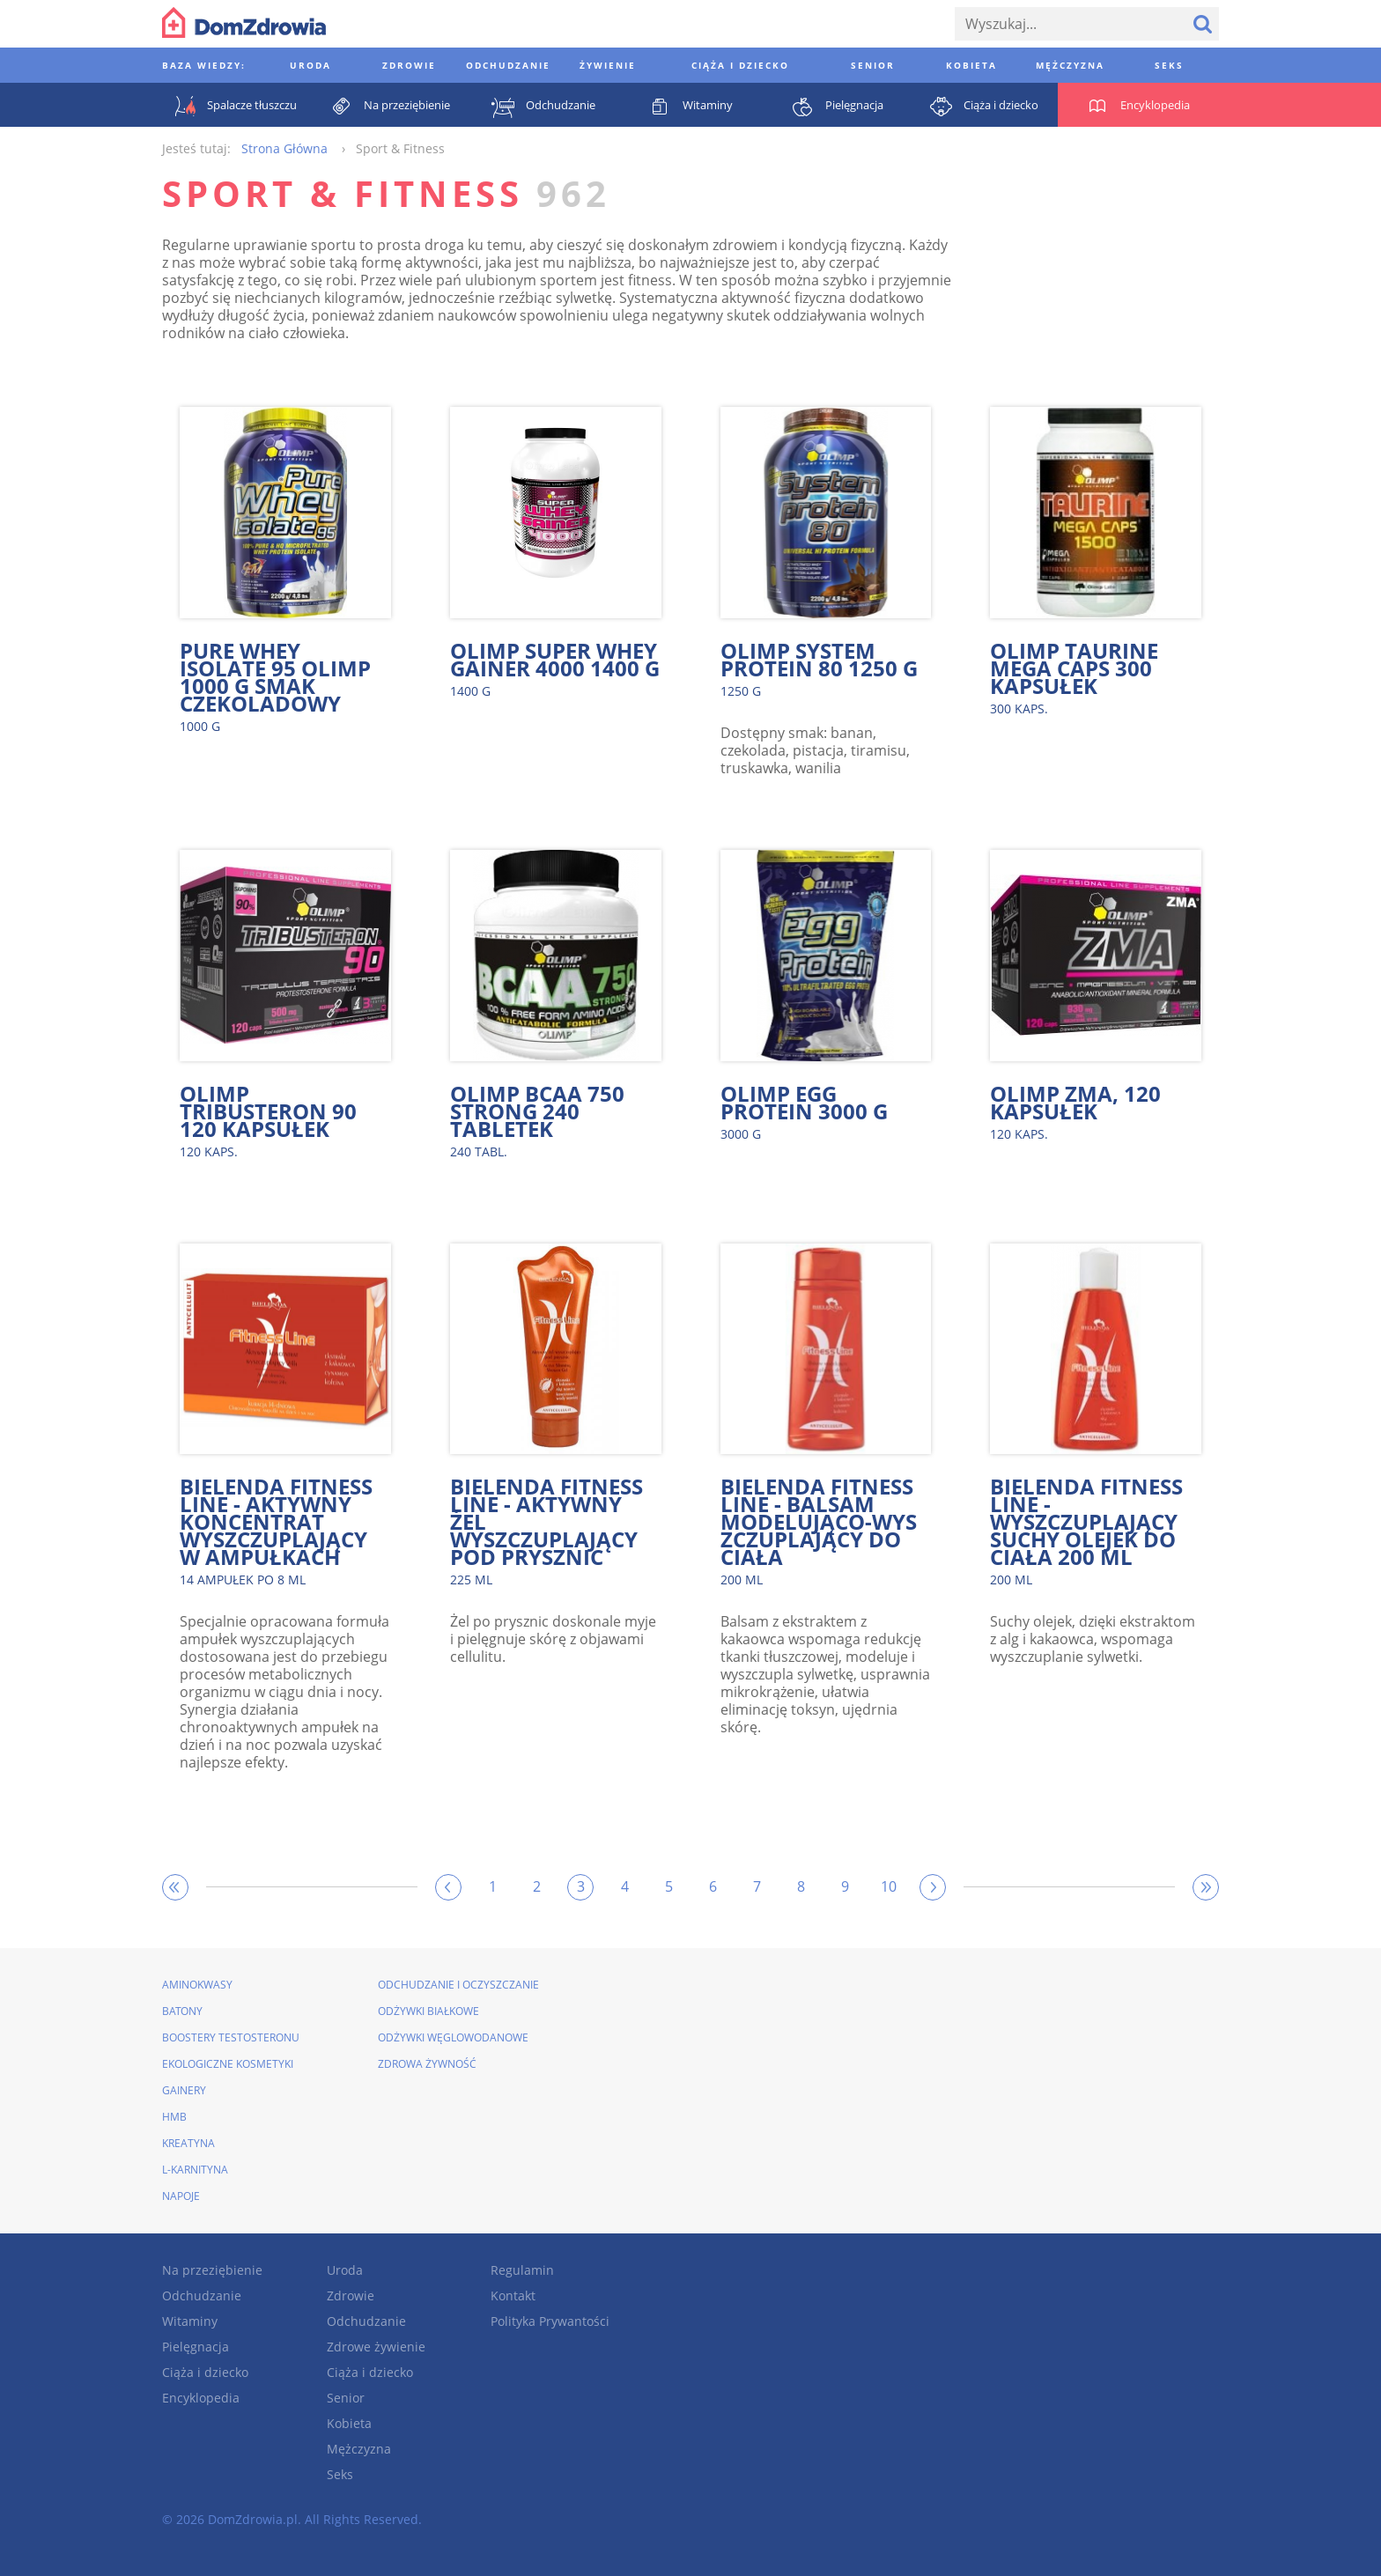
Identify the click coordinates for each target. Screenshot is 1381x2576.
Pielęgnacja (195, 2346)
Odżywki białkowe (428, 2011)
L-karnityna (195, 2169)
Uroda (345, 2270)
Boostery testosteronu (230, 2037)
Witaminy (190, 2321)
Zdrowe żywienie (376, 2346)
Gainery (184, 2090)
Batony (182, 2011)
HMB (174, 2116)
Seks (340, 2474)
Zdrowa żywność (427, 2063)
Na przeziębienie (212, 2270)
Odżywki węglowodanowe (453, 2037)
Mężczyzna (359, 2448)
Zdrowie (350, 2295)
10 (889, 1886)
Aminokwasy (197, 1984)
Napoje (181, 2195)
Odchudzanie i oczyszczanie (458, 1984)
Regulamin (522, 2270)
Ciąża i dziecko (205, 2372)
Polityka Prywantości (550, 2321)
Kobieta (349, 2423)
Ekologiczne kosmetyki (227, 2063)
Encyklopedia (201, 2397)
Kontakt (513, 2295)
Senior (346, 2397)
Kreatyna (188, 2143)
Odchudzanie (201, 2295)
